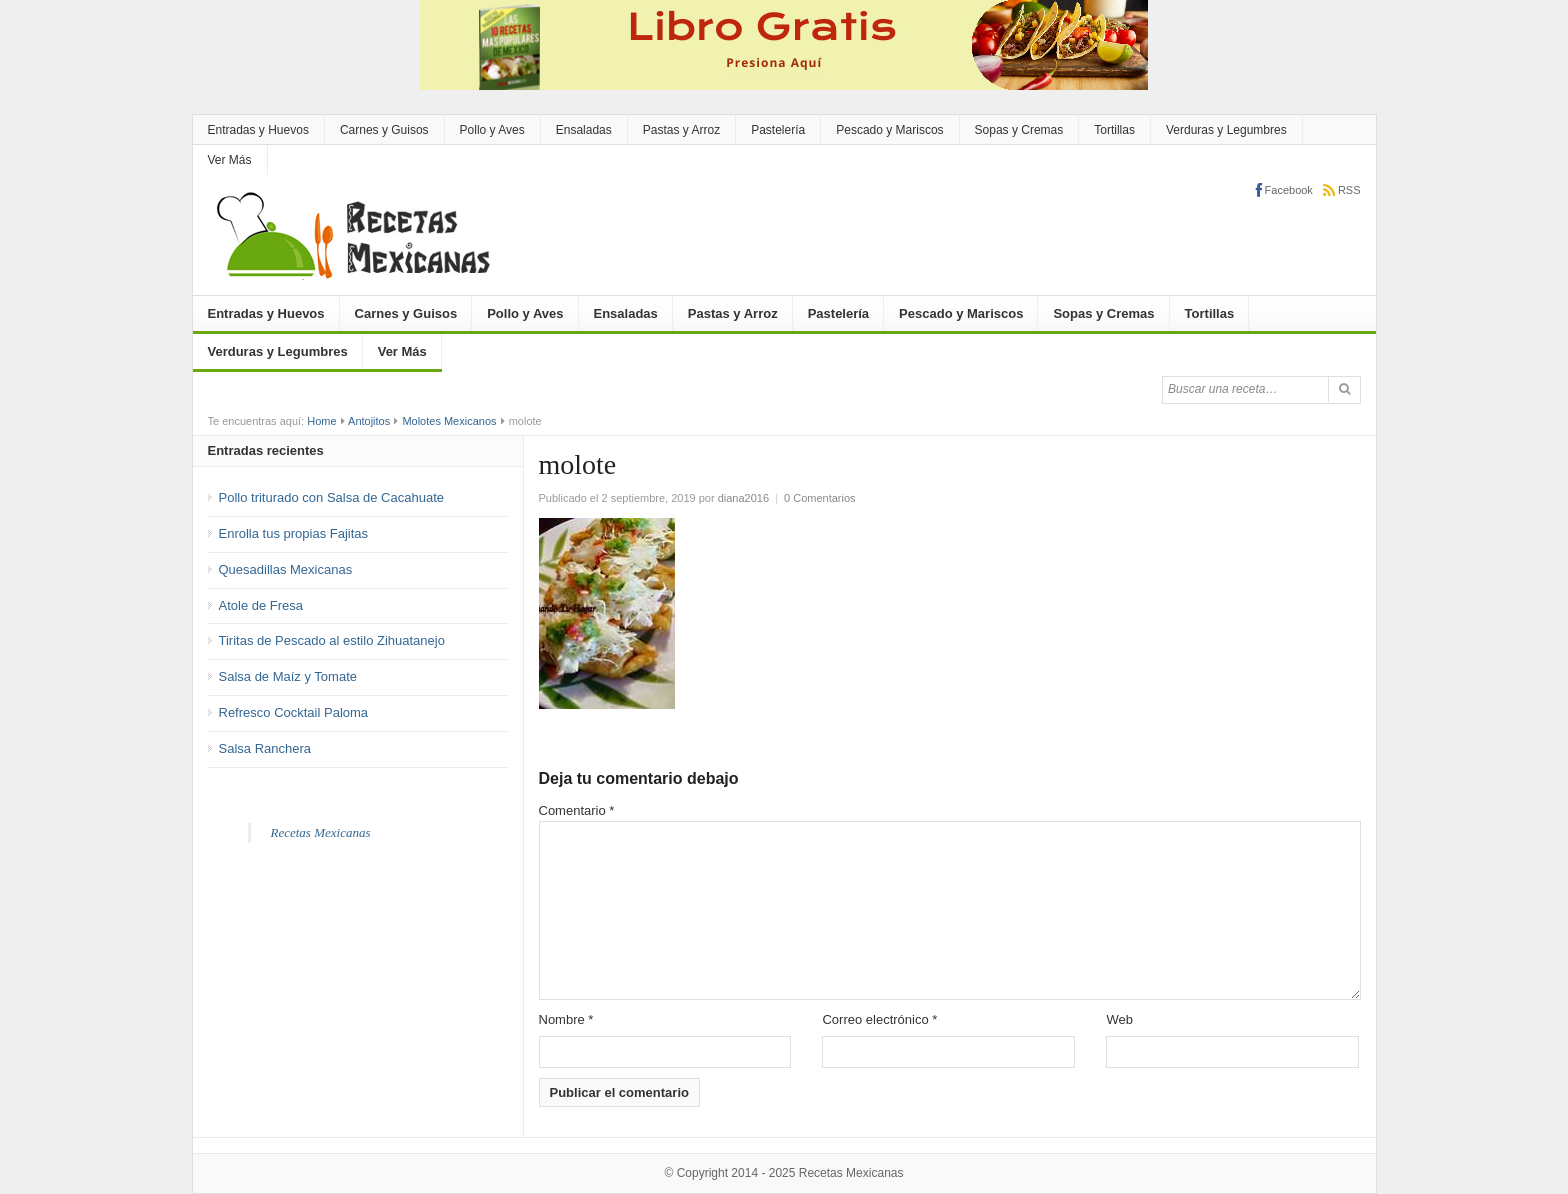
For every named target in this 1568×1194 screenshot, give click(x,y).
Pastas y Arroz (681, 130)
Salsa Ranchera (265, 748)
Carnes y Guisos (384, 130)
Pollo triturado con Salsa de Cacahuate (331, 497)
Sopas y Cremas (1019, 130)
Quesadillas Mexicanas (286, 569)
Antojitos (369, 421)
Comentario (577, 810)
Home (321, 421)
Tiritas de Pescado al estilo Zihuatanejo (332, 640)
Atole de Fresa (261, 605)
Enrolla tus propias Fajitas (294, 533)
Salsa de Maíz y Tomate (288, 676)
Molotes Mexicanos (449, 421)
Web (1119, 1019)
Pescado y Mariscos (889, 130)
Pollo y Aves (492, 130)
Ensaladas (584, 130)
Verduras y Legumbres (1226, 130)
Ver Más (230, 160)
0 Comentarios (820, 498)
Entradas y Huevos (258, 130)
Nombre (566, 1019)
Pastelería (778, 130)
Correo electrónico (879, 1019)
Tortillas (1114, 130)
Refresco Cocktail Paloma (294, 712)
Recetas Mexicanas (321, 832)
